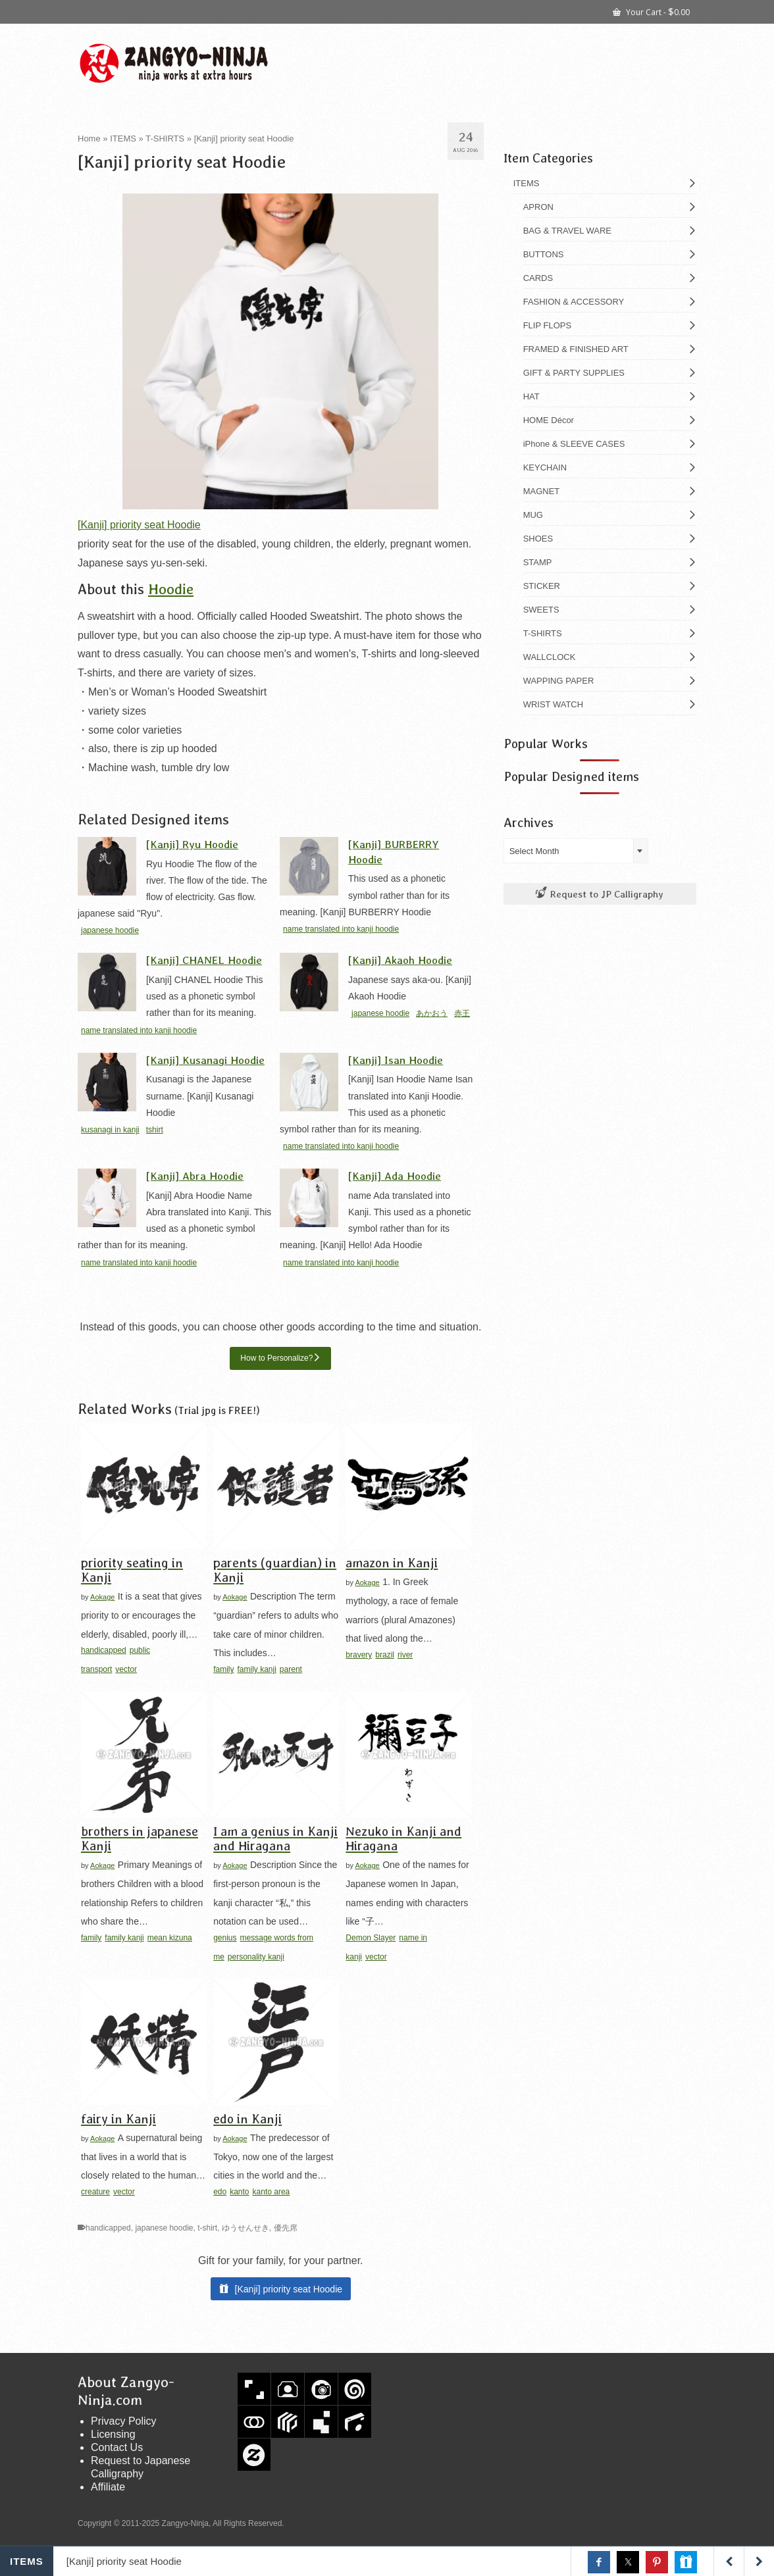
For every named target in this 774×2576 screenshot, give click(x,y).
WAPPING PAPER (558, 681)
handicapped (103, 1650)
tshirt (154, 1129)
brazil (384, 1654)
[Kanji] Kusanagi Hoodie (205, 1059)
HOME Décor (548, 420)
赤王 (462, 1013)
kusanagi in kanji (110, 1129)
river (405, 1654)
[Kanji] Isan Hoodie (395, 1059)
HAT (531, 396)
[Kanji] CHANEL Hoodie (204, 959)
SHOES (538, 538)
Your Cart (651, 11)
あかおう (432, 1013)
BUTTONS (543, 254)
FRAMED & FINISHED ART (576, 349)
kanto (239, 2191)
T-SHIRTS (542, 633)
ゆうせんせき (245, 2228)
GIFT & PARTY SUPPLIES (574, 373)
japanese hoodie (110, 930)
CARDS (538, 278)
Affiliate (108, 2486)
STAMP (537, 562)
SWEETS (541, 610)
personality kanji (256, 1956)
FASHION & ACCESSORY (574, 302)
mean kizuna (169, 1937)
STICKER (541, 586)
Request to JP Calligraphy (599, 893)
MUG (533, 515)
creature (95, 2191)
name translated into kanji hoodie (341, 929)
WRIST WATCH (553, 704)
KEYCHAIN (545, 467)
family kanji (257, 1669)
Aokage (102, 1597)
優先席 (285, 2228)
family (223, 1669)
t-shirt (207, 2228)
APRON (538, 207)
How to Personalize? (276, 1358)
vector (126, 1669)
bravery (359, 1654)
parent (291, 1669)
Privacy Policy (124, 2421)
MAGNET (541, 491)
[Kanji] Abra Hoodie (195, 1175)
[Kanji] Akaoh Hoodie (400, 959)
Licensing (113, 2434)
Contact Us (117, 2447)
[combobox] (575, 850)
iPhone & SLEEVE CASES (574, 444)
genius (224, 1937)
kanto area (271, 2191)
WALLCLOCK (549, 657)
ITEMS (526, 183)
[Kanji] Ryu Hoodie (192, 844)
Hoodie (171, 588)
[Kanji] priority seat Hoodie (139, 524)
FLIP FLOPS (547, 325)
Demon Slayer (371, 1937)
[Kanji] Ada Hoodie (394, 1175)
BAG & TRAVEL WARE (567, 231)
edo (219, 2191)
